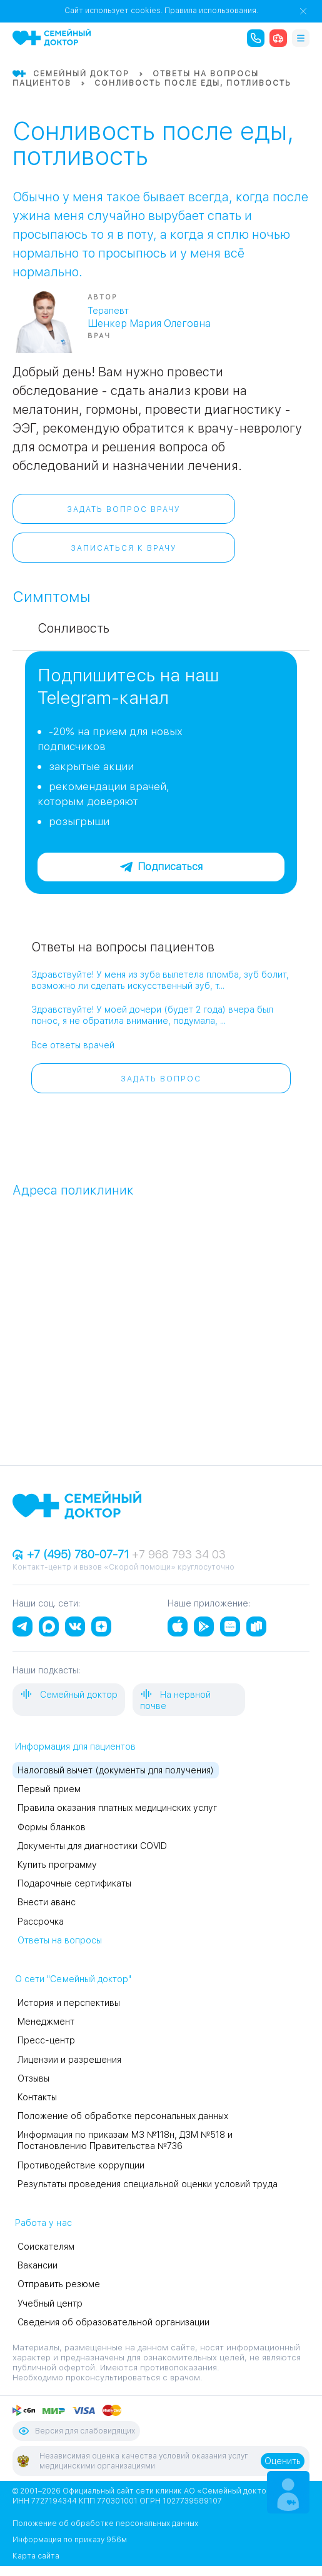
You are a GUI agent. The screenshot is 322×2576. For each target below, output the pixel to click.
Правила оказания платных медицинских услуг (117, 1808)
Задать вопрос (161, 1079)
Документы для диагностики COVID (92, 1846)
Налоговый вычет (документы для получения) (116, 1770)
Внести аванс (47, 1902)
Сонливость (73, 628)
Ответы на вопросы (60, 1940)
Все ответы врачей (72, 1045)
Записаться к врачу (124, 548)
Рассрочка (41, 1922)
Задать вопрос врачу (124, 509)
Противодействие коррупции (81, 2165)
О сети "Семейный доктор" (73, 1979)
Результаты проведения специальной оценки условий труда (148, 2184)
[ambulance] (278, 38)
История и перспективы (69, 2003)
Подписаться (161, 867)
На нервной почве (175, 1699)
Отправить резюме (59, 2284)
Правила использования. (211, 10)
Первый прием (49, 1789)
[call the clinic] (255, 38)
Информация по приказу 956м (70, 2539)
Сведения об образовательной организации (113, 2322)
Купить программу (57, 1865)
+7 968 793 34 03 (179, 1554)
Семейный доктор (69, 1694)
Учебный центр (50, 2303)
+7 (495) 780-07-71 (72, 1554)
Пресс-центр (46, 2040)
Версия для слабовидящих (76, 2431)
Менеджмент (46, 2022)
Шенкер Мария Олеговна (149, 323)
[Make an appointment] (288, 2492)
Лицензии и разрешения (69, 2060)
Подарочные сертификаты (74, 1883)
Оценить (282, 2461)
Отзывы (33, 2078)
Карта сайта (36, 2556)
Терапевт (108, 311)
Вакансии (38, 2265)
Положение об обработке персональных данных (123, 2116)
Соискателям (46, 2247)
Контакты (37, 2097)
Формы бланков (52, 1827)
